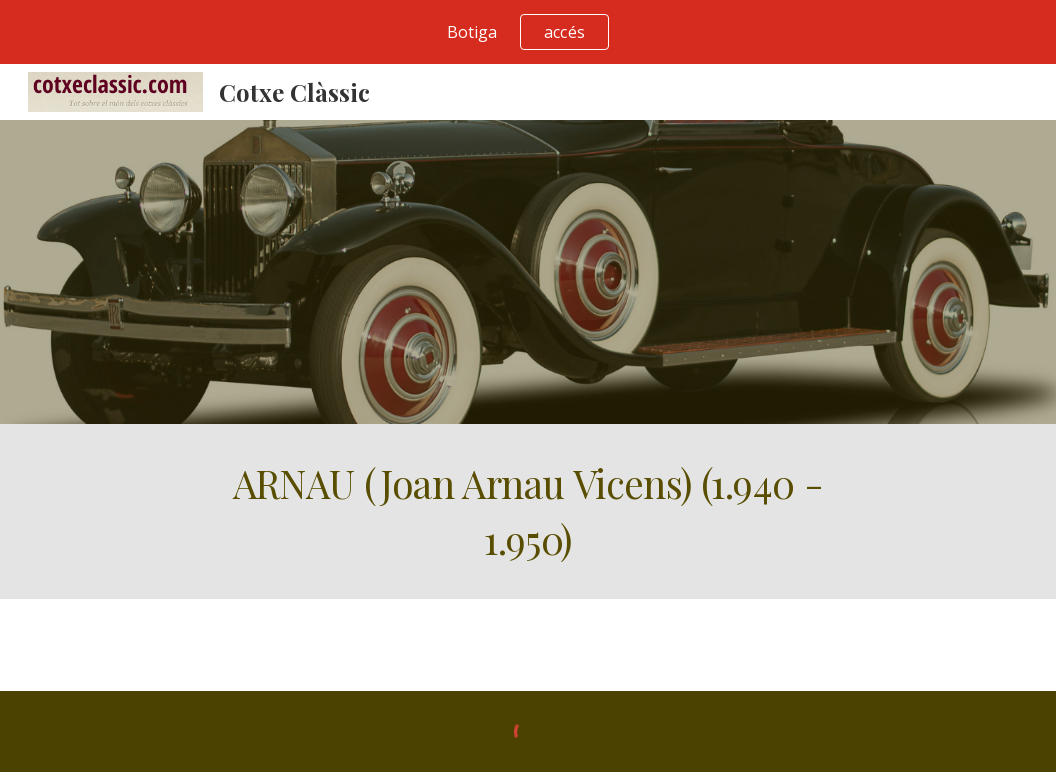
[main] (528, 511)
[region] (528, 32)
